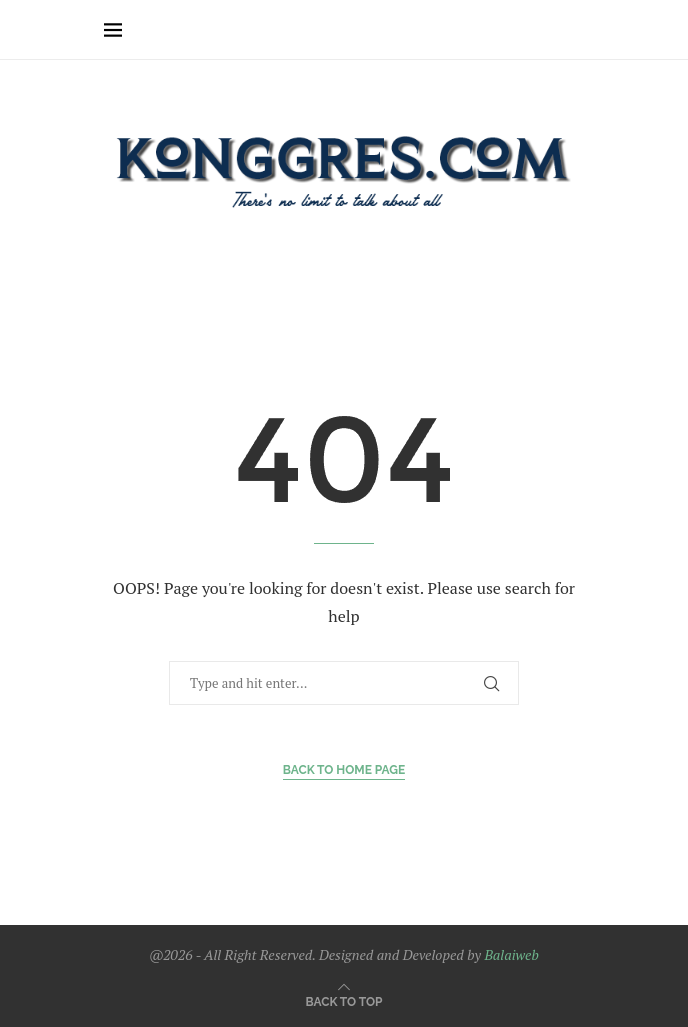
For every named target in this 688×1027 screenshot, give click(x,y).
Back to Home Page (344, 770)
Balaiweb (511, 954)
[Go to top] (344, 1000)
